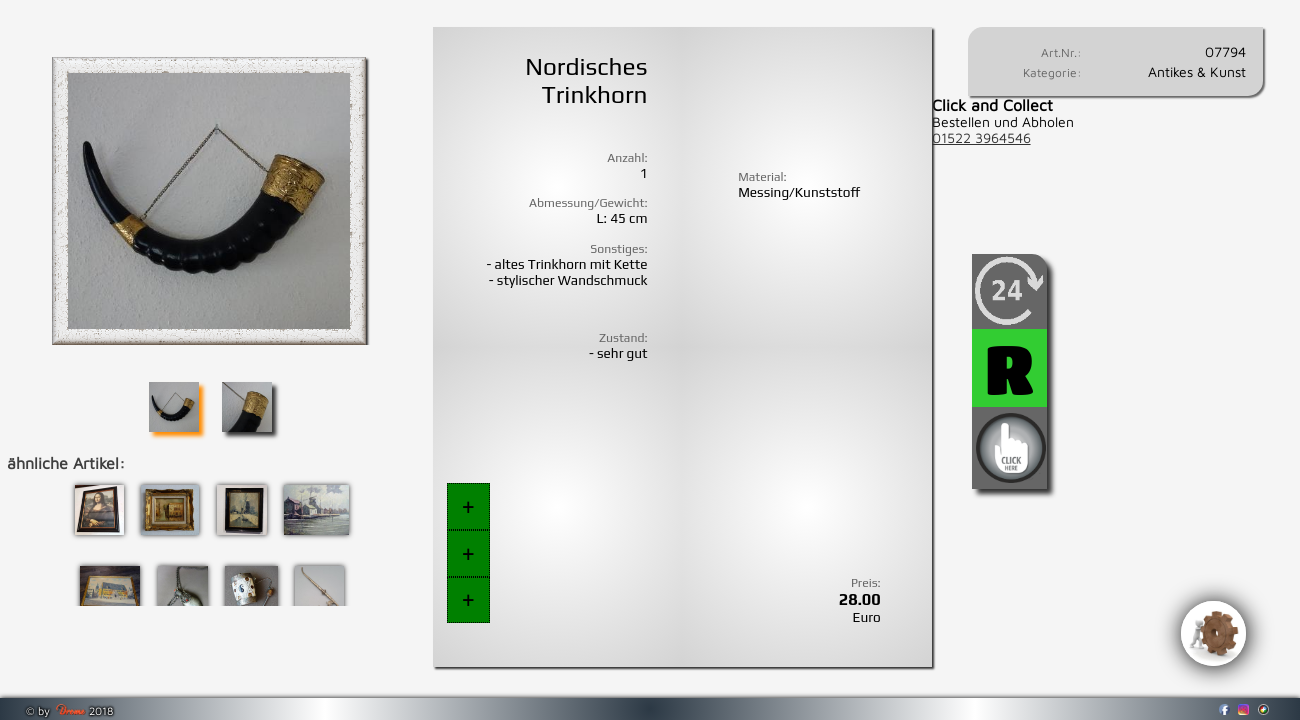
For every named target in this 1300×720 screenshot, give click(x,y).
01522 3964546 (981, 138)
